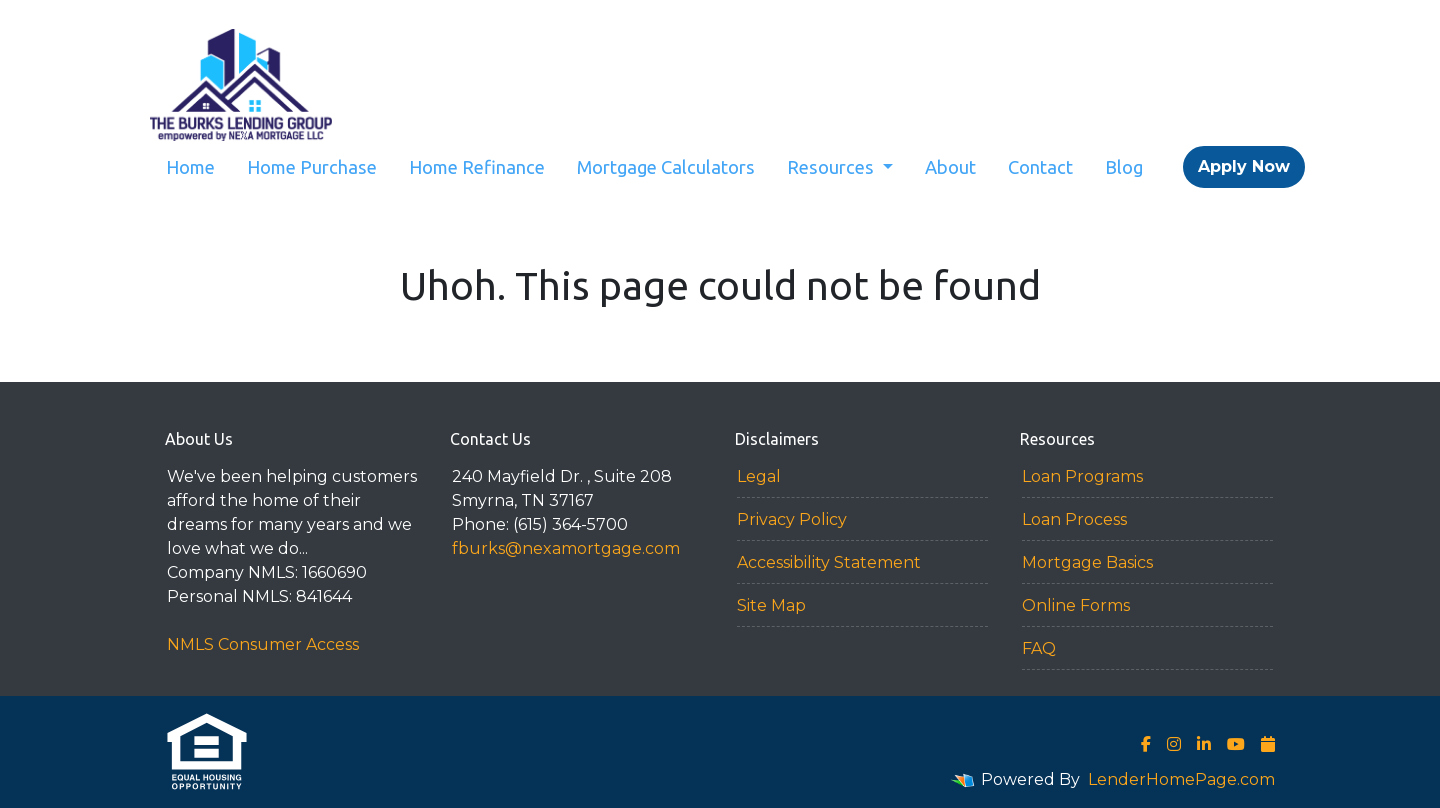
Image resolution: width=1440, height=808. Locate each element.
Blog (1124, 167)
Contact (1040, 167)
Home (190, 167)
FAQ (1039, 648)
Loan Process (1074, 519)
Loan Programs (1082, 476)
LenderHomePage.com (1181, 779)
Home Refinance (477, 167)
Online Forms (1076, 605)
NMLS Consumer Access (263, 644)
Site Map (771, 605)
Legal (759, 476)
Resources (832, 167)
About (950, 167)
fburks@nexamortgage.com (566, 548)
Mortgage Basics (1087, 562)
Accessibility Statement (829, 562)
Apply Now (1244, 166)
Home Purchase (312, 167)
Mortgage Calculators (666, 167)
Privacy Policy (792, 519)
